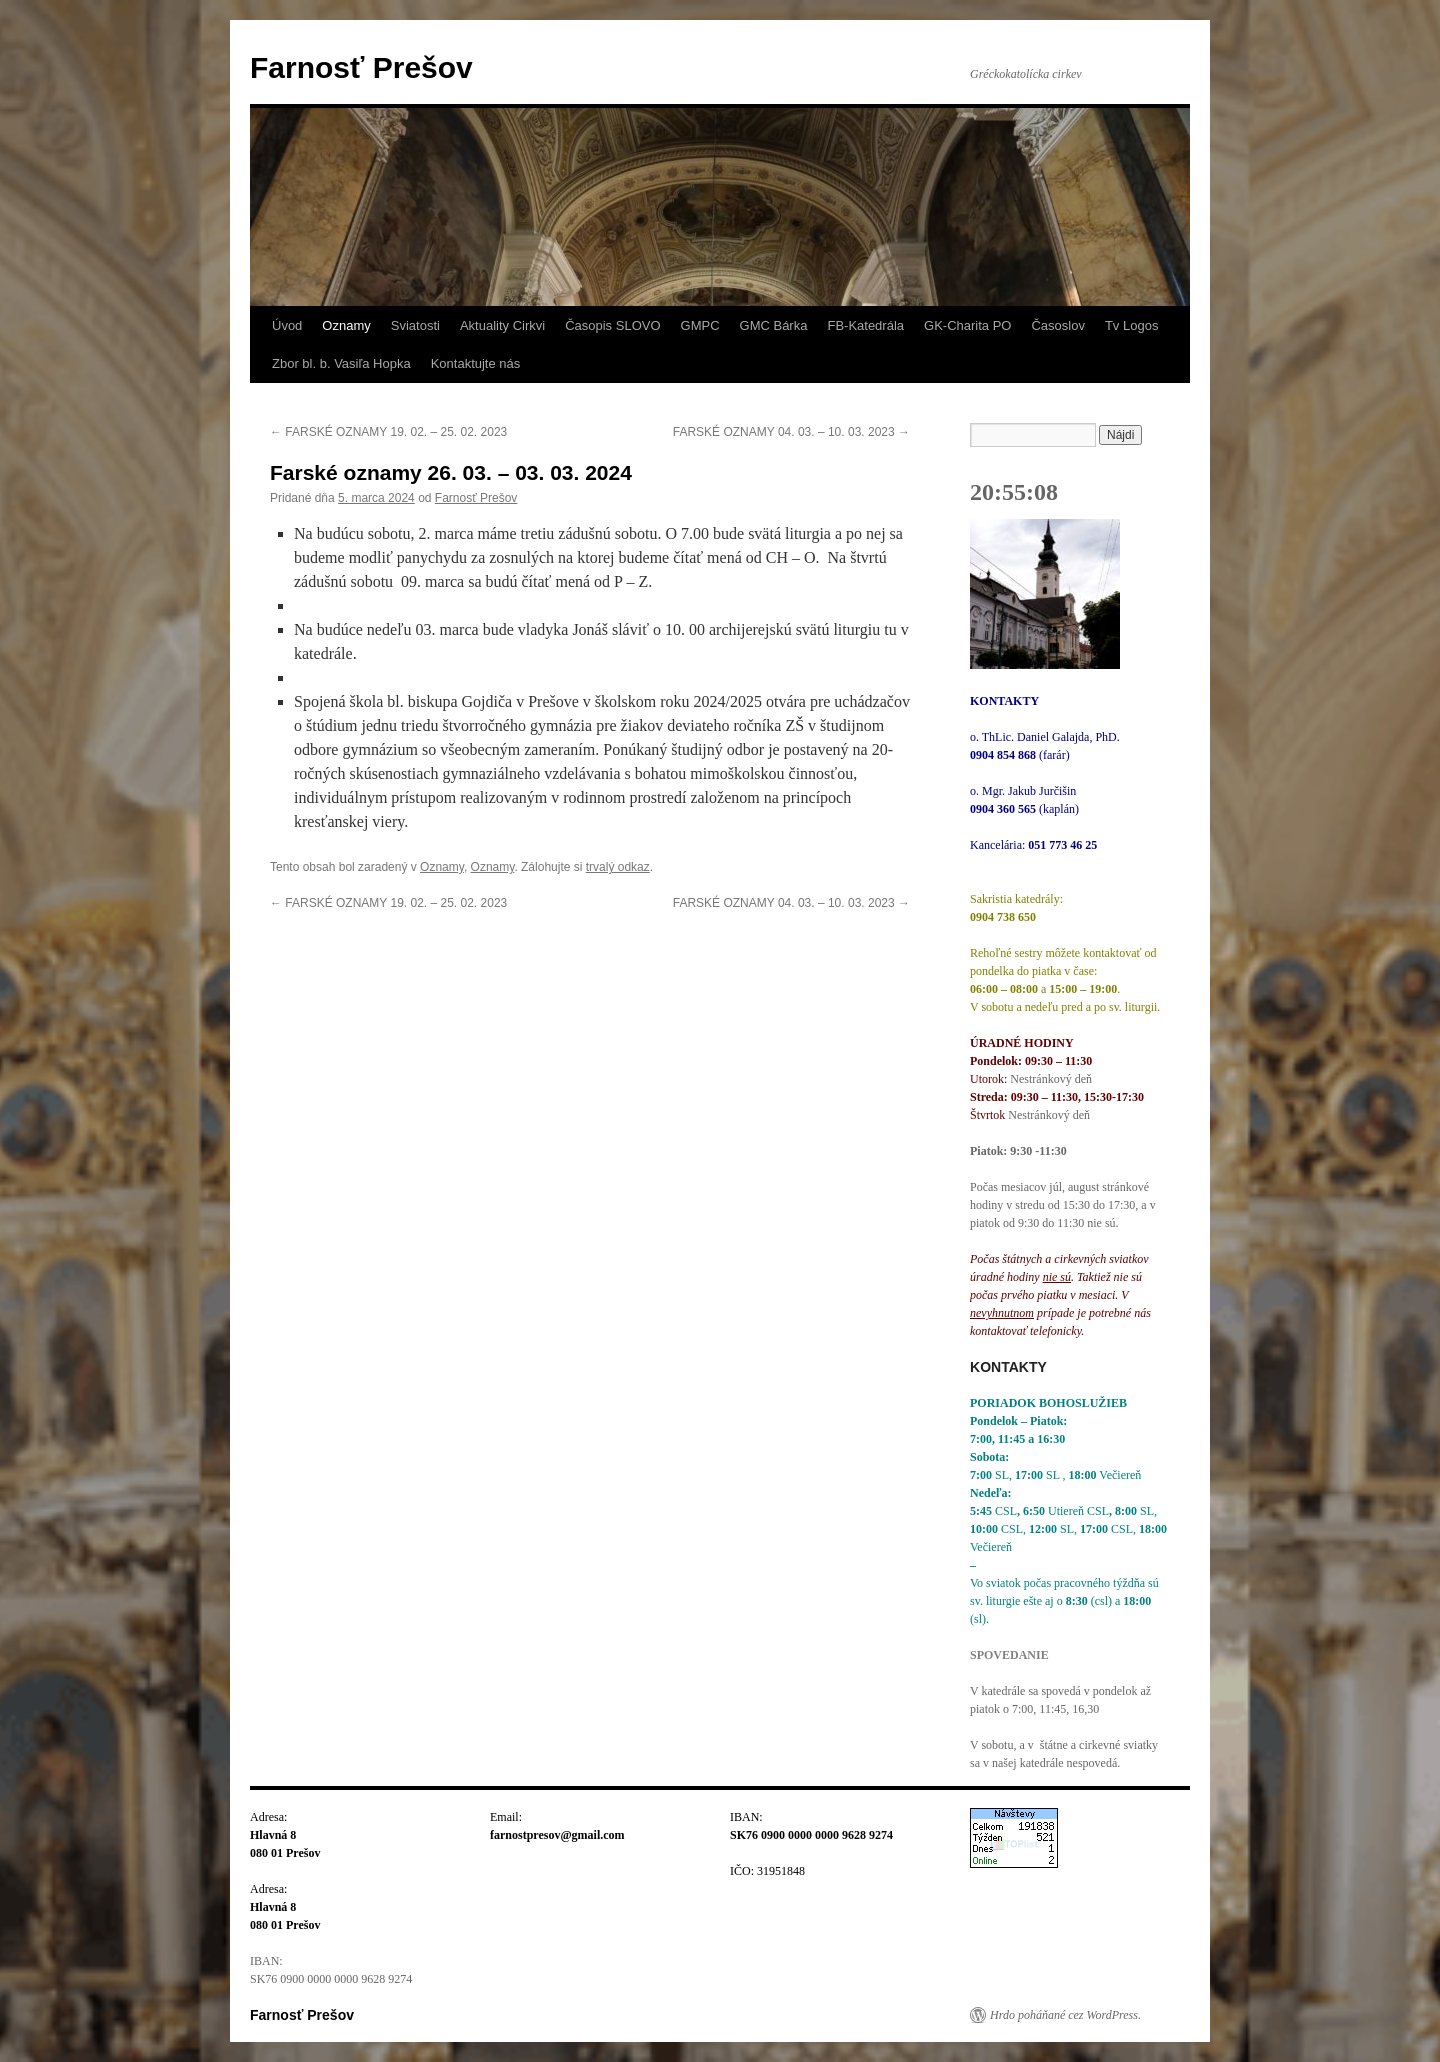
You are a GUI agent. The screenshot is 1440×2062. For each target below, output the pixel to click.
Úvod (287, 325)
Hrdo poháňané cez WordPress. (1065, 2015)
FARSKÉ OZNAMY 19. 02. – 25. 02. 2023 (388, 432)
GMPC (700, 325)
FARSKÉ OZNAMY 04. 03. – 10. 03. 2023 (791, 432)
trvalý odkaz (618, 867)
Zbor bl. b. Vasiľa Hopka (341, 363)
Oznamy (346, 325)
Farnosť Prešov (361, 67)
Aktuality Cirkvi (502, 325)
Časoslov (1057, 325)
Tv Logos (1131, 325)
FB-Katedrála (865, 325)
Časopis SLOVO (612, 325)
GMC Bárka (774, 325)
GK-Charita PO (967, 325)
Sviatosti (415, 325)
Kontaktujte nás (476, 363)
